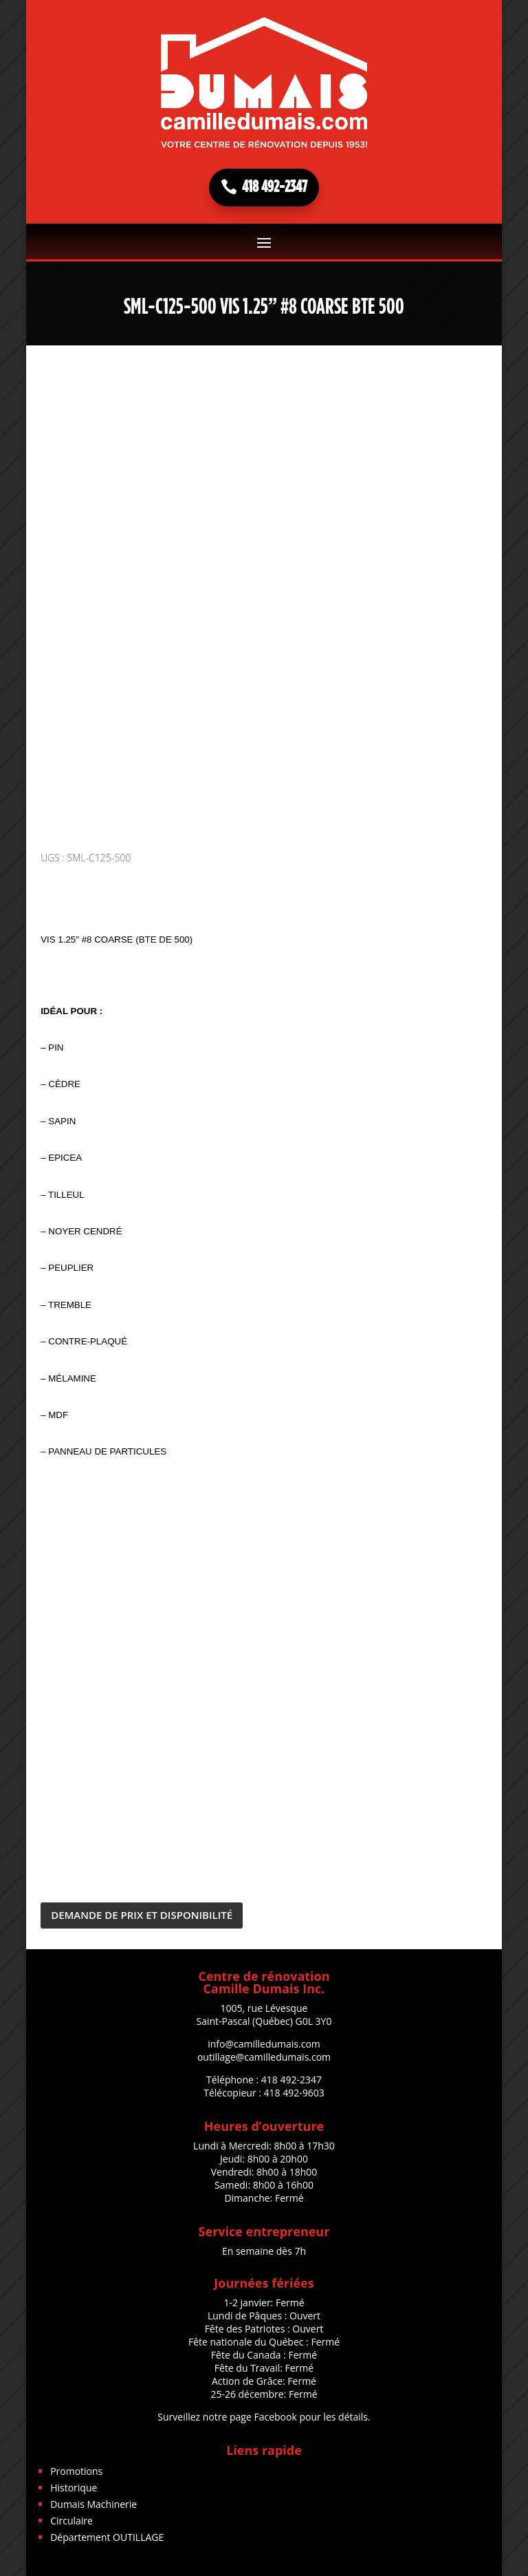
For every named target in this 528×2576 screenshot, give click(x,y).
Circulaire (71, 2520)
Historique (73, 2487)
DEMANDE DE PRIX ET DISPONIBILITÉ (141, 1915)
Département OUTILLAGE (107, 2537)
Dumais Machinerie (93, 2504)
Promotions (76, 2471)
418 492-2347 (274, 187)
